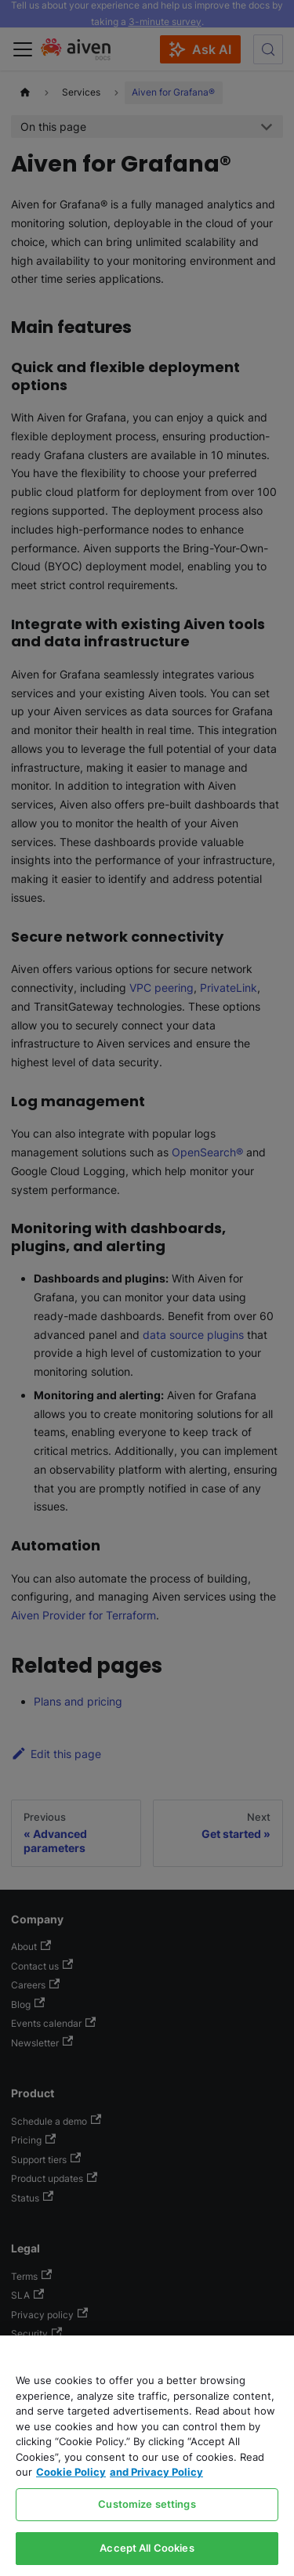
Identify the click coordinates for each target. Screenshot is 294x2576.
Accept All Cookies (147, 2548)
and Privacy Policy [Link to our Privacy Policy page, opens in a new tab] (156, 2472)
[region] (147, 2455)
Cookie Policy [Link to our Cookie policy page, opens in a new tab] (71, 2472)
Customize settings (146, 2504)
